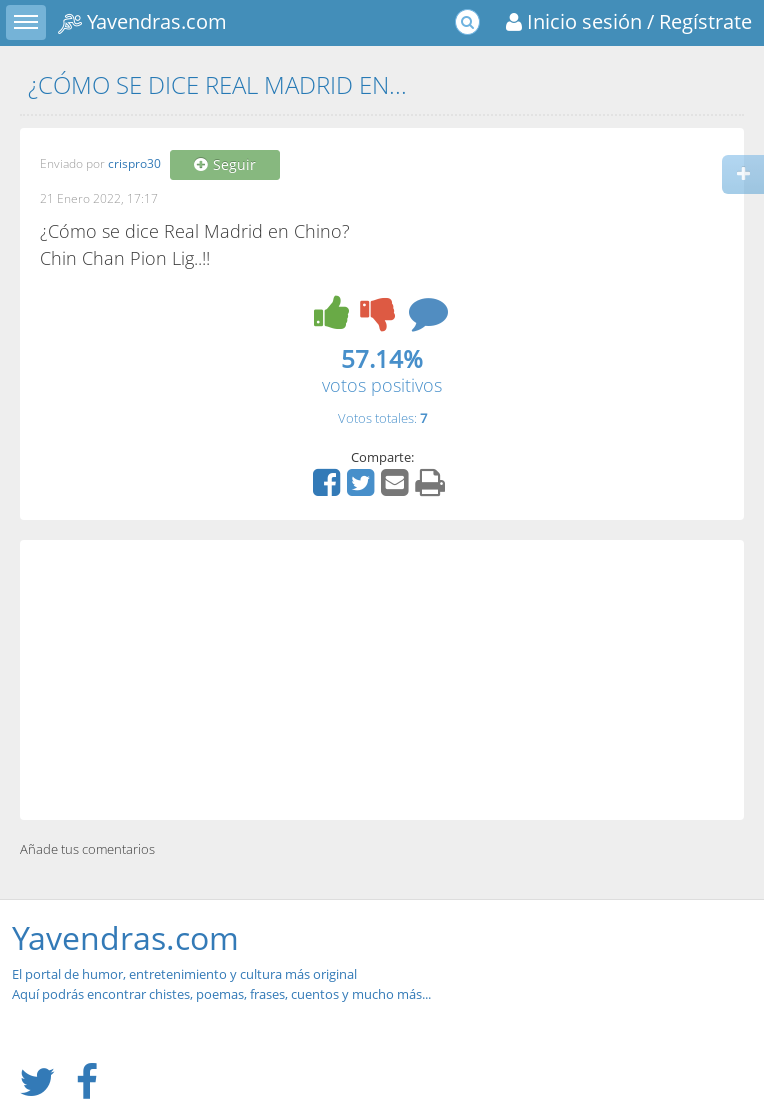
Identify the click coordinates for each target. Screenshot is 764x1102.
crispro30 (134, 164)
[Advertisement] (382, 680)
